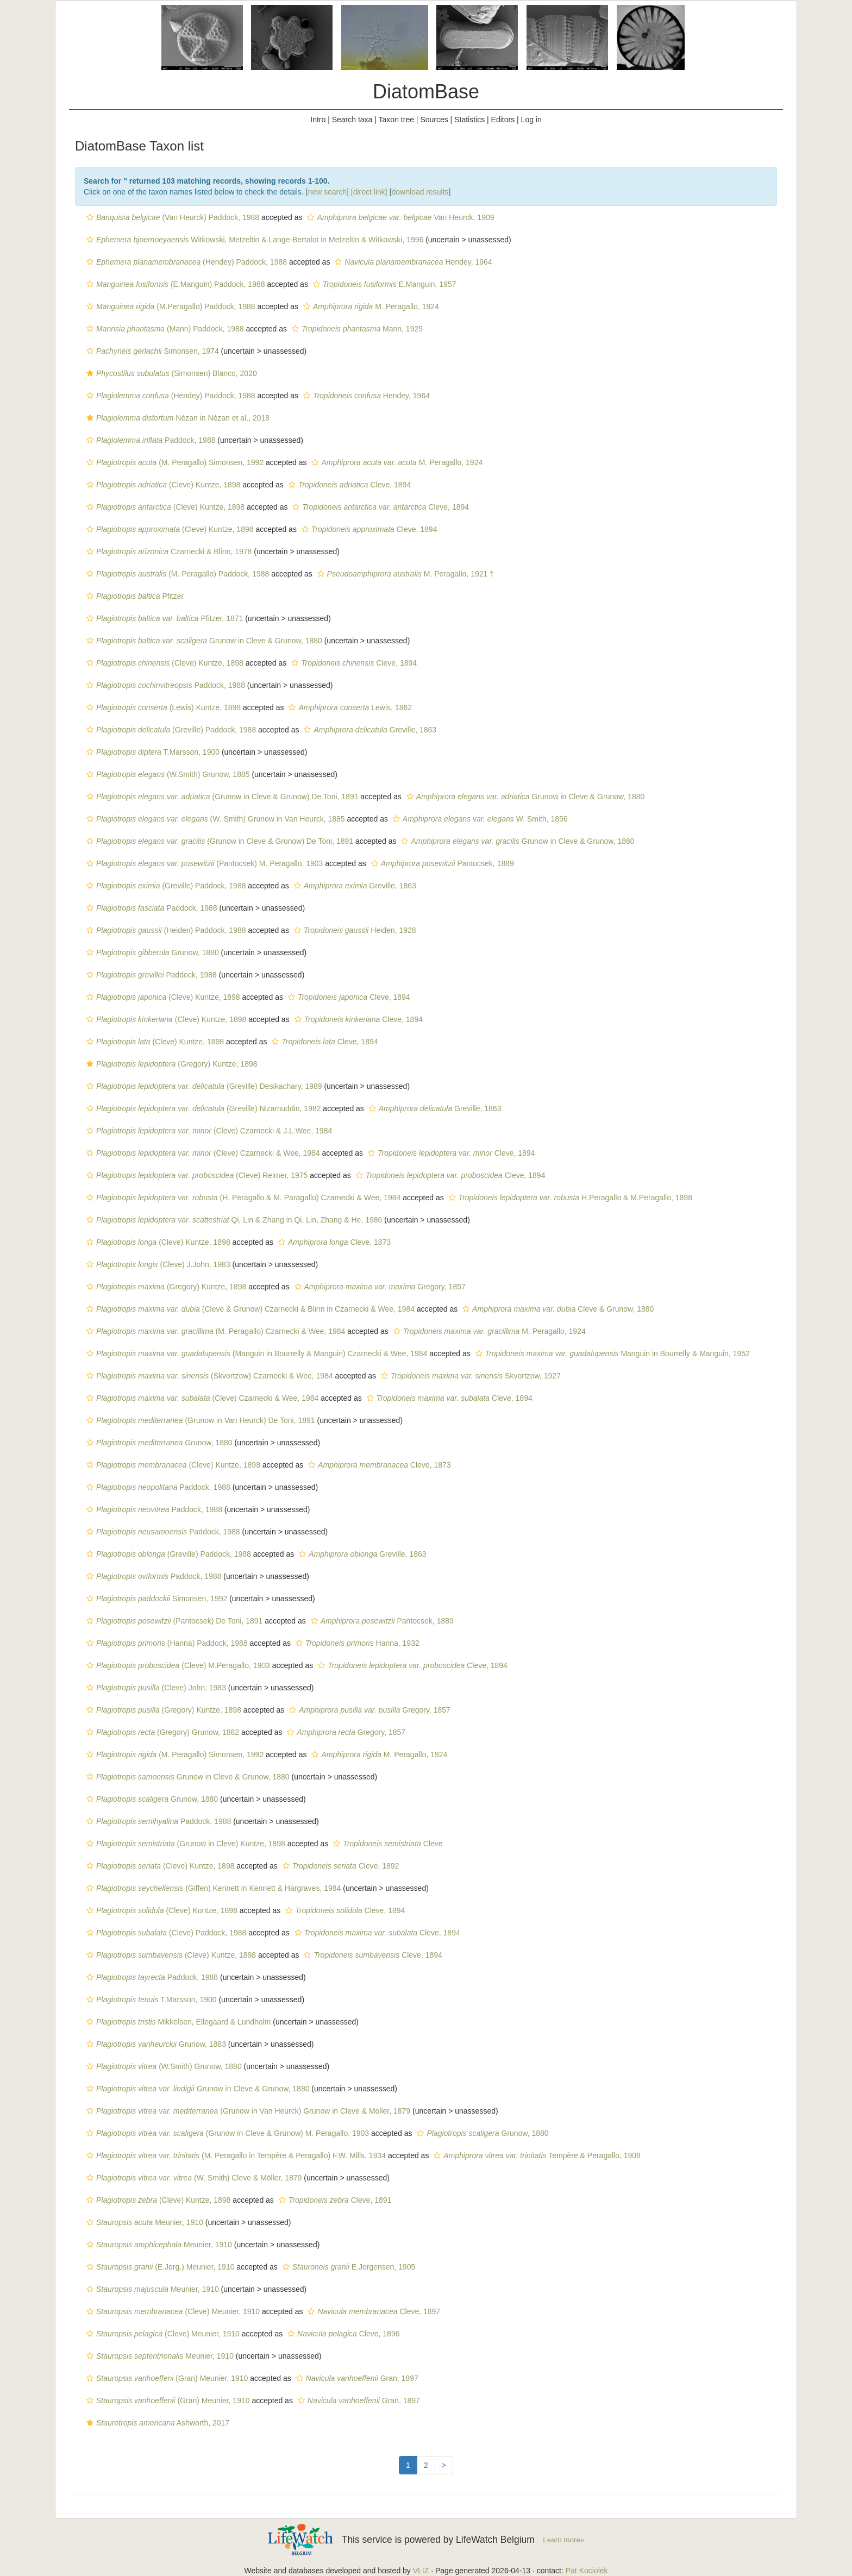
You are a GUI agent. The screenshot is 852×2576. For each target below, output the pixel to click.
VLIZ (421, 2570)
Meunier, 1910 (143, 2222)
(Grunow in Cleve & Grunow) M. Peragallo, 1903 (226, 2133)
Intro (317, 119)
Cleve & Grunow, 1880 (557, 1309)
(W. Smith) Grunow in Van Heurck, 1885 (214, 818)
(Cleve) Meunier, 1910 (172, 2311)
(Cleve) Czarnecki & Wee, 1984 (202, 1153)
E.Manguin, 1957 (383, 284)
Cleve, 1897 (372, 2311)
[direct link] (369, 191)
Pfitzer (134, 596)
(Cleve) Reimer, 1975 (196, 1175)
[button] (90, 217)
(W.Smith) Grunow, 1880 (163, 2066)
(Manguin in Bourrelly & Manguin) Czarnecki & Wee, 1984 (255, 1353)
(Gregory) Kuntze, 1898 (171, 1064)
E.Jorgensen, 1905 (347, 2266)
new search (327, 191)
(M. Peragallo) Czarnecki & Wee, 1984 (214, 1331)
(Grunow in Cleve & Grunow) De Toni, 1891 (221, 796)
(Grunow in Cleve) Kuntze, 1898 (184, 1843)
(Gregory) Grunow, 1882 (161, 1732)
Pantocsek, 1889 (441, 863)
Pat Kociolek (587, 2570)
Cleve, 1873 (333, 1242)
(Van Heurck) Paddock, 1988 (171, 217)
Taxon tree (396, 119)
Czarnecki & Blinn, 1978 (168, 551)
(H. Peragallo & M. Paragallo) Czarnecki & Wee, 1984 (242, 1197)
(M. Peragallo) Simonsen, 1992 (174, 462)
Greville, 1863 (368, 729)
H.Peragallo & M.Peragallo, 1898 (569, 1197)
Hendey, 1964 (412, 262)
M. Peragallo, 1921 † (404, 573)
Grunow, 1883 (155, 2044)
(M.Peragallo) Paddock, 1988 (169, 306)
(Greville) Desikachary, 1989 (203, 1086)
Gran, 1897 (355, 2378)
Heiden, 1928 (353, 930)
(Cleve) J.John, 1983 (157, 1264)
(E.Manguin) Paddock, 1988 (174, 284)
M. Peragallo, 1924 (369, 306)
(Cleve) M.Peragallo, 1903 (177, 1665)
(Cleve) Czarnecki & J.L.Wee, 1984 (208, 1130)
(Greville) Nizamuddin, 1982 (202, 1108)
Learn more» (563, 2540)
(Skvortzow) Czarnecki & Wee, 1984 (208, 1375)
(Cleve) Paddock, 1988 (165, 1932)
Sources (434, 119)
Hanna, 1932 (356, 1643)
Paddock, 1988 (149, 440)
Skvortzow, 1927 (469, 1375)
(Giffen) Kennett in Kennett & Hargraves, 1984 (212, 1888)
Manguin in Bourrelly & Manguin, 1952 (611, 1353)
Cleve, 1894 (348, 484)
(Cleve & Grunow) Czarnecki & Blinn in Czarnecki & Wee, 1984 (249, 1309)
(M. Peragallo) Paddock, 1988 (176, 573)
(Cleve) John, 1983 (155, 1687)
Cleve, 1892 (339, 1866)
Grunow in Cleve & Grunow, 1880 (203, 640)
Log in (531, 119)
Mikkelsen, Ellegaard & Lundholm (177, 2021)
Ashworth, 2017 (156, 2422)
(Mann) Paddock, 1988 (164, 328)
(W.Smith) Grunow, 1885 (167, 774)
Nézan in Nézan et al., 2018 (177, 417)
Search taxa (352, 119)
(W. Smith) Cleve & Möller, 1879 (193, 2177)
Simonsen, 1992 (155, 1598)
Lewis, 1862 (349, 707)
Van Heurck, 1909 (399, 217)
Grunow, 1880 (151, 952)
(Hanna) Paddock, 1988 (166, 1643)
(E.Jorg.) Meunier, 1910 (159, 2266)
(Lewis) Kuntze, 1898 (162, 707)
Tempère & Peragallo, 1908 (536, 2155)
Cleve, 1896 (342, 2333)
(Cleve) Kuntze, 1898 (162, 484)
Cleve (386, 1843)
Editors (503, 119)
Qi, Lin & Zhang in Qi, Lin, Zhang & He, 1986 (233, 1219)
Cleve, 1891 (334, 2200)
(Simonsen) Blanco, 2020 (170, 373)
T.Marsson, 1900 (152, 752)
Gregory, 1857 (379, 1286)
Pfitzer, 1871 (163, 618)
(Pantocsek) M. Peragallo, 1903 (203, 863)
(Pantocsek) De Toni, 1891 (173, 1620)
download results (420, 191)
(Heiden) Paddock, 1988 (165, 930)
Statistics (469, 119)
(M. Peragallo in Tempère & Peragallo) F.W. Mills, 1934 (235, 2155)
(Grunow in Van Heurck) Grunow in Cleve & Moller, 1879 (247, 2111)
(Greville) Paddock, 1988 (170, 729)
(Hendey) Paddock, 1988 (185, 262)
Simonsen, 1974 (151, 351)
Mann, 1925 (356, 328)
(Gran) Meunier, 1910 (166, 2378)
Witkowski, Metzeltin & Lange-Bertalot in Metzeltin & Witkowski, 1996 (253, 239)
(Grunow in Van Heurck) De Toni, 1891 (199, 1420)
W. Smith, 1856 (479, 818)
